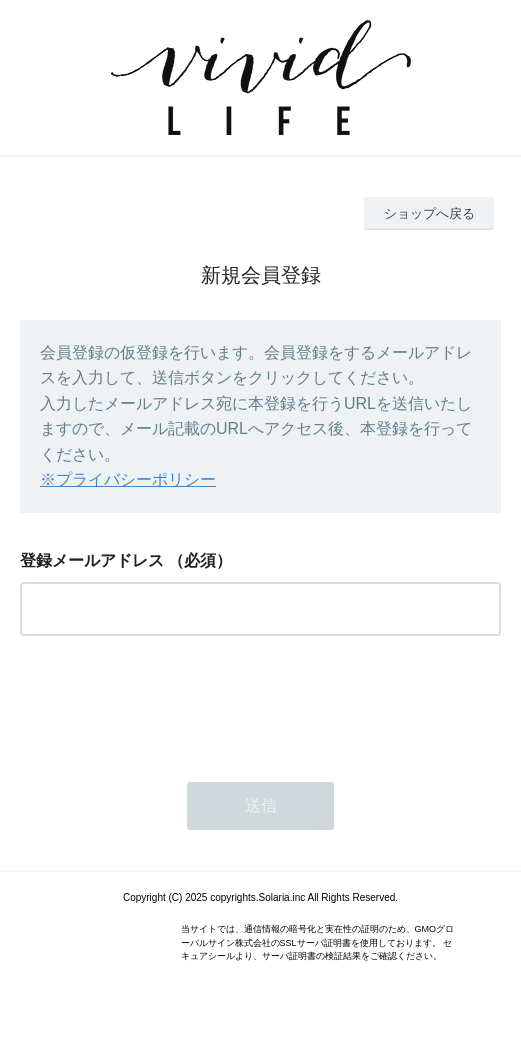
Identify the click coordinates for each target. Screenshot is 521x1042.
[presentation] (172, 703)
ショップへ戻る (429, 213)
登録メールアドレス (92, 560)
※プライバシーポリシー (128, 479)
